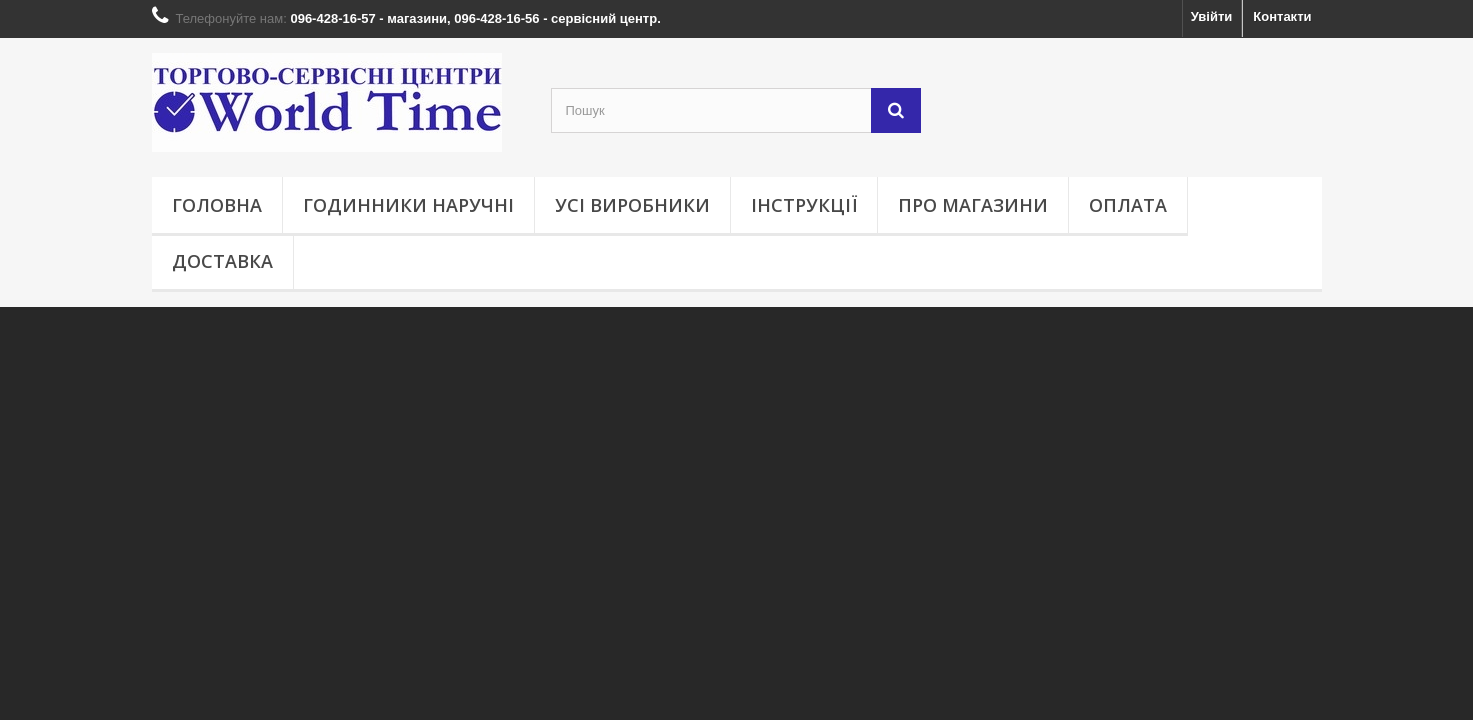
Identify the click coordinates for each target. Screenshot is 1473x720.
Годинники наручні (408, 205)
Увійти (1212, 16)
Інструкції (804, 205)
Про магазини (973, 205)
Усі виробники (632, 205)
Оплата (1128, 205)
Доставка (222, 261)
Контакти (1282, 16)
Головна (217, 205)
